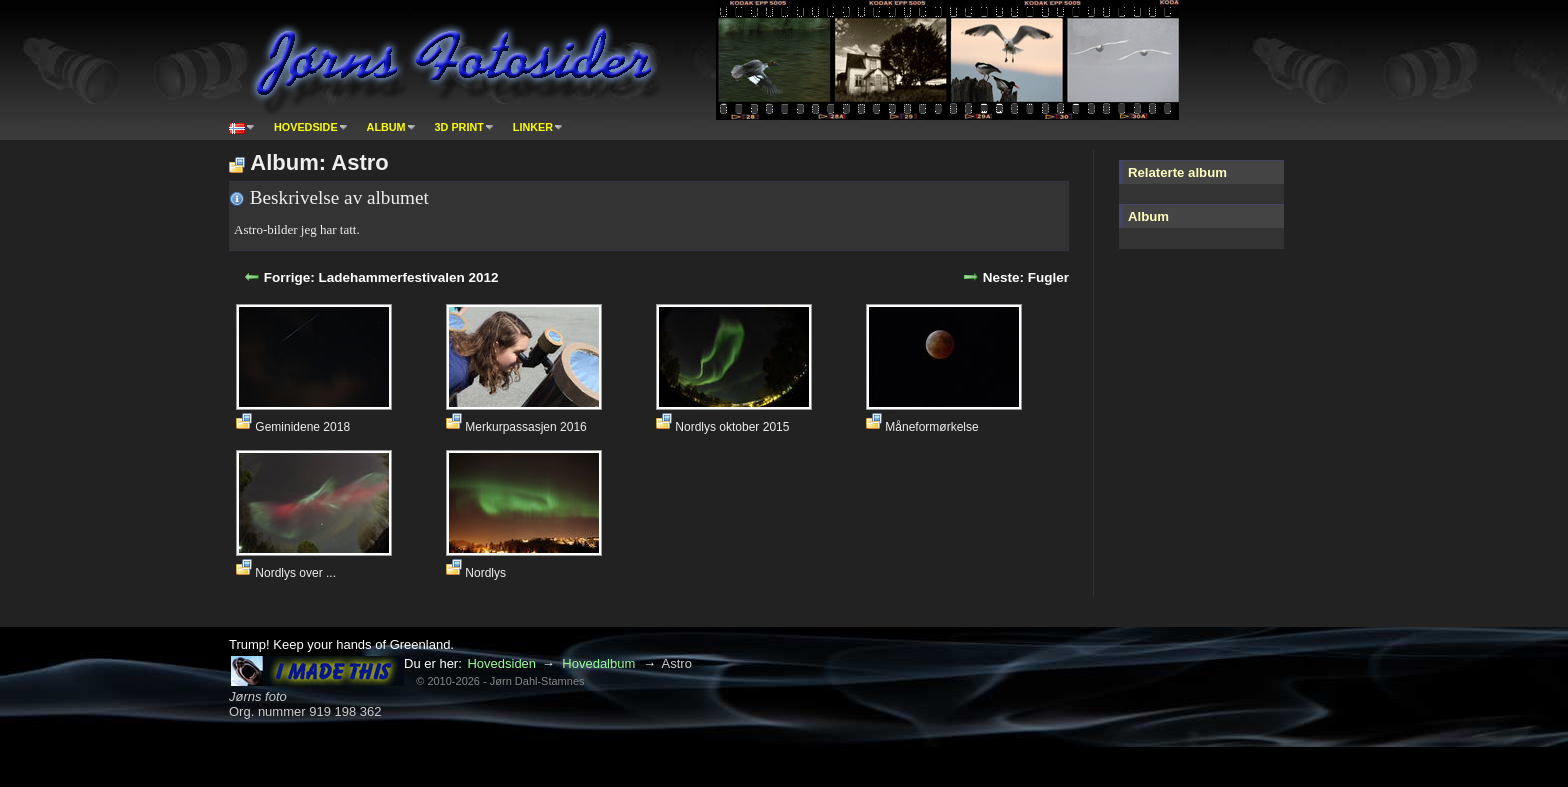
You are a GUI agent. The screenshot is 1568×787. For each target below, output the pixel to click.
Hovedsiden (501, 663)
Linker (533, 127)
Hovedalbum (598, 663)
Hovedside (306, 127)
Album (386, 127)
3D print (459, 127)
